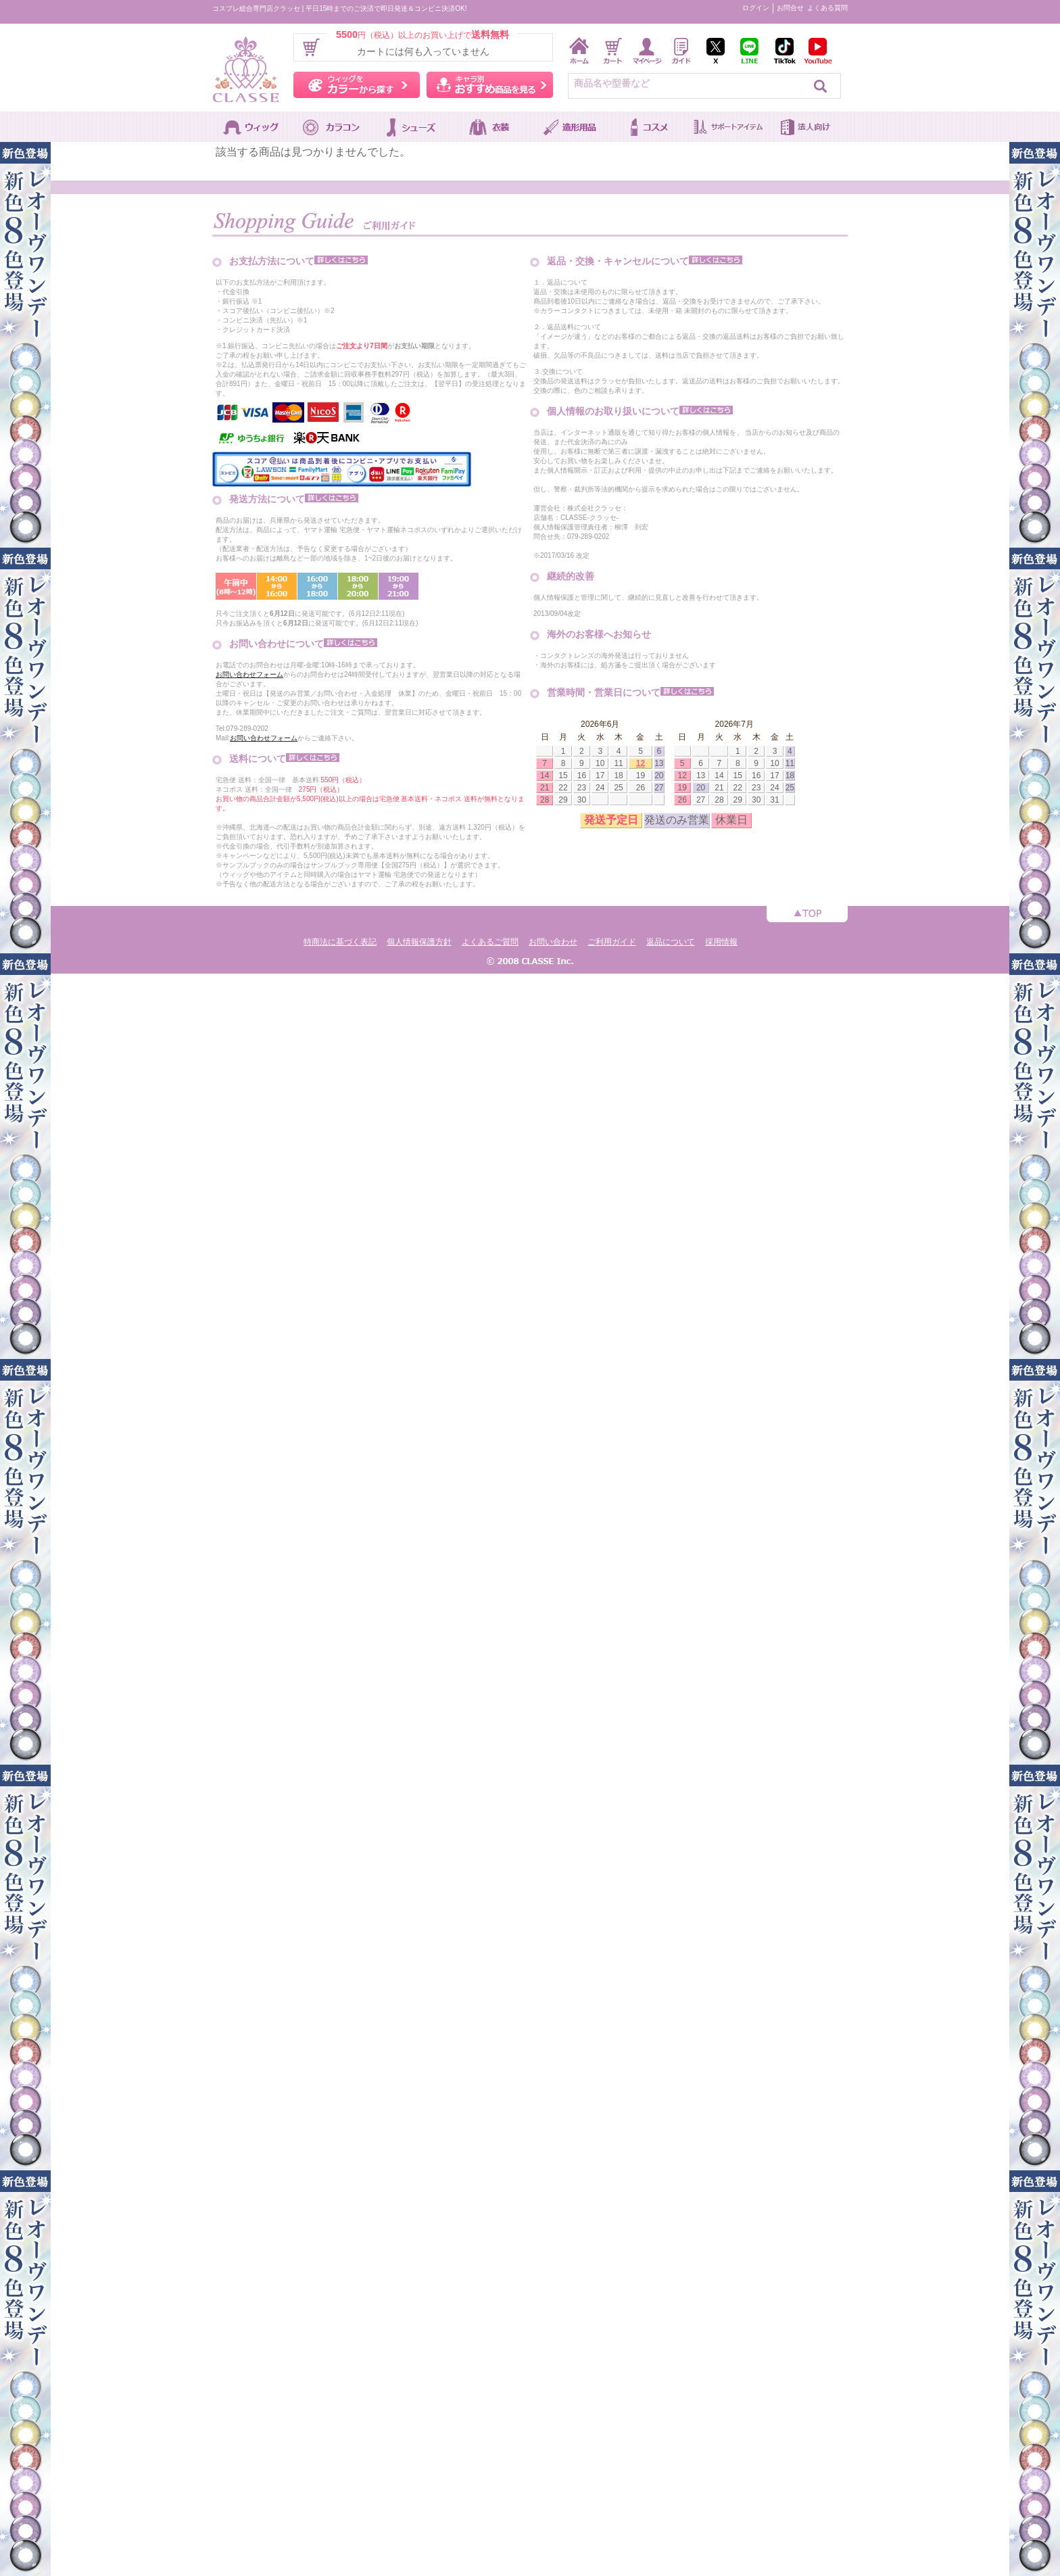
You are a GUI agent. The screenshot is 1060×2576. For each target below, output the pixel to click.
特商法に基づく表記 (340, 942)
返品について (670, 942)
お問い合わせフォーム (249, 674)
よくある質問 (827, 7)
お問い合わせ (553, 942)
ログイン (755, 7)
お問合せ (790, 7)
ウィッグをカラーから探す (356, 85)
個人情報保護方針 (419, 942)
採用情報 (721, 942)
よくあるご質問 (490, 942)
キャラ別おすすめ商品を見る (490, 85)
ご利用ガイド (611, 942)
